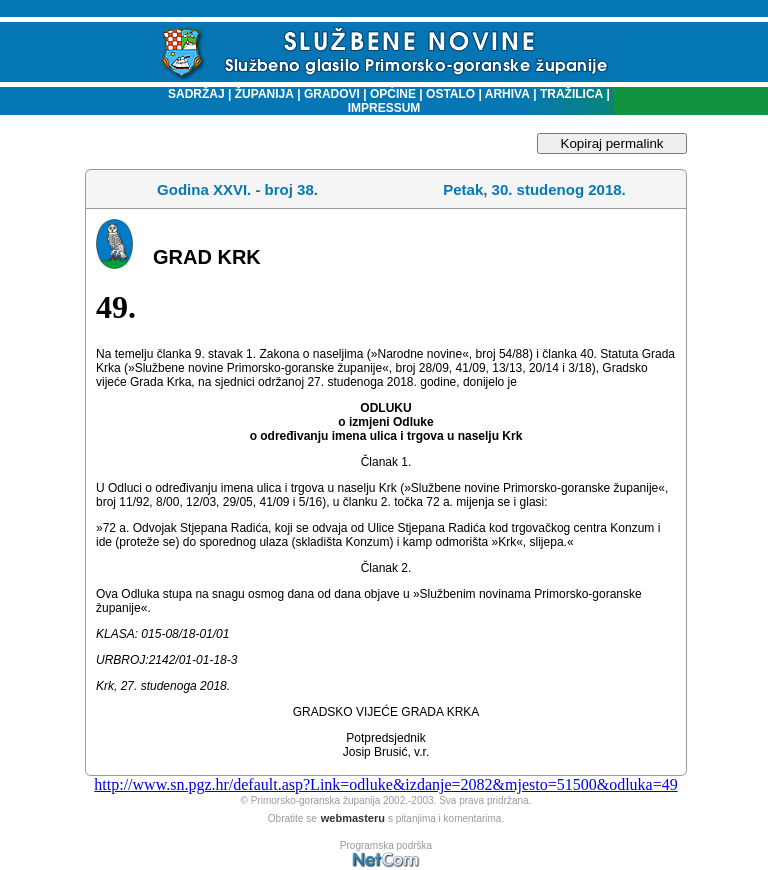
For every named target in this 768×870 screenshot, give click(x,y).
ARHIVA (506, 94)
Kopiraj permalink (612, 143)
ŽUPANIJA (264, 94)
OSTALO (450, 94)
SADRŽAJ (191, 94)
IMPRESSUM (384, 108)
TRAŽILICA (570, 94)
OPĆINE (393, 94)
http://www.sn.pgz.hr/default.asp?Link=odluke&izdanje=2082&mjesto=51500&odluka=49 (385, 784)
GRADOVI (332, 94)
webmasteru (353, 818)
